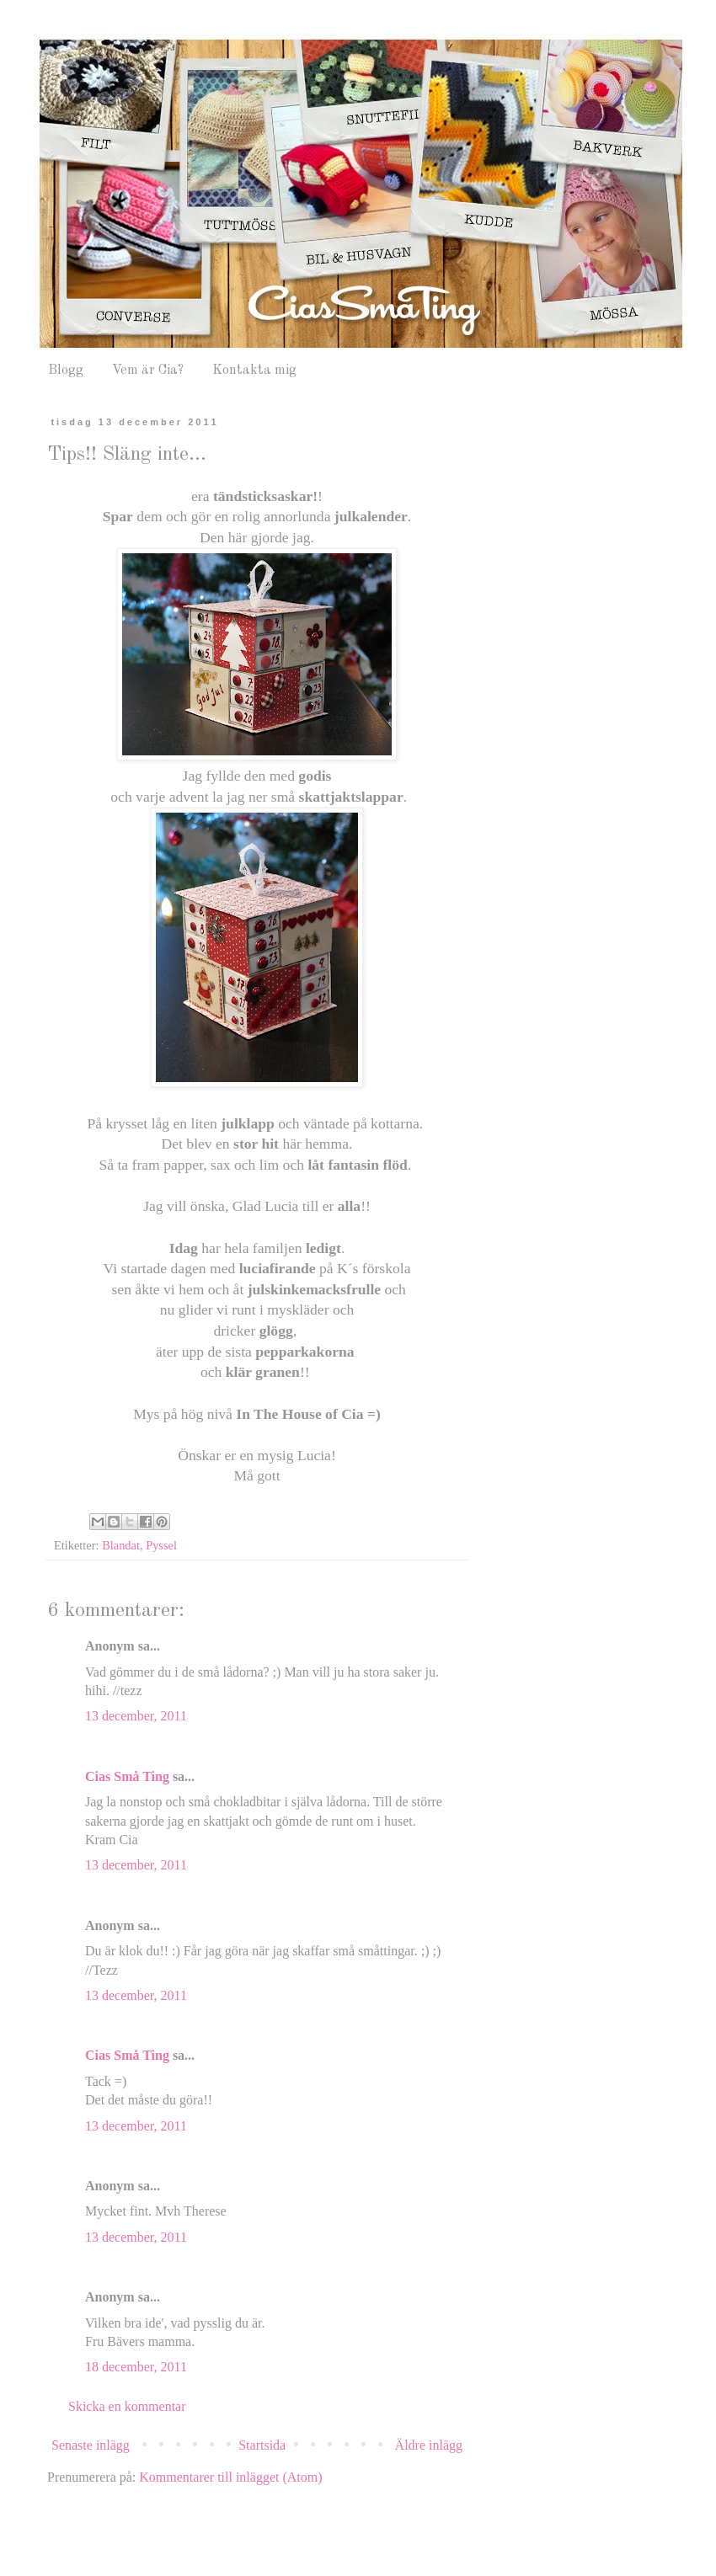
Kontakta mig (254, 370)
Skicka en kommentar (127, 2406)
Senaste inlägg (90, 2445)
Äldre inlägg (428, 2445)
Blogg (65, 370)
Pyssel (161, 1545)
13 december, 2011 (136, 1716)
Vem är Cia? (148, 370)
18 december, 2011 (136, 2367)
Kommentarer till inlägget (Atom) (230, 2477)
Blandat (121, 1545)
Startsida (262, 2445)
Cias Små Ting (127, 1776)
